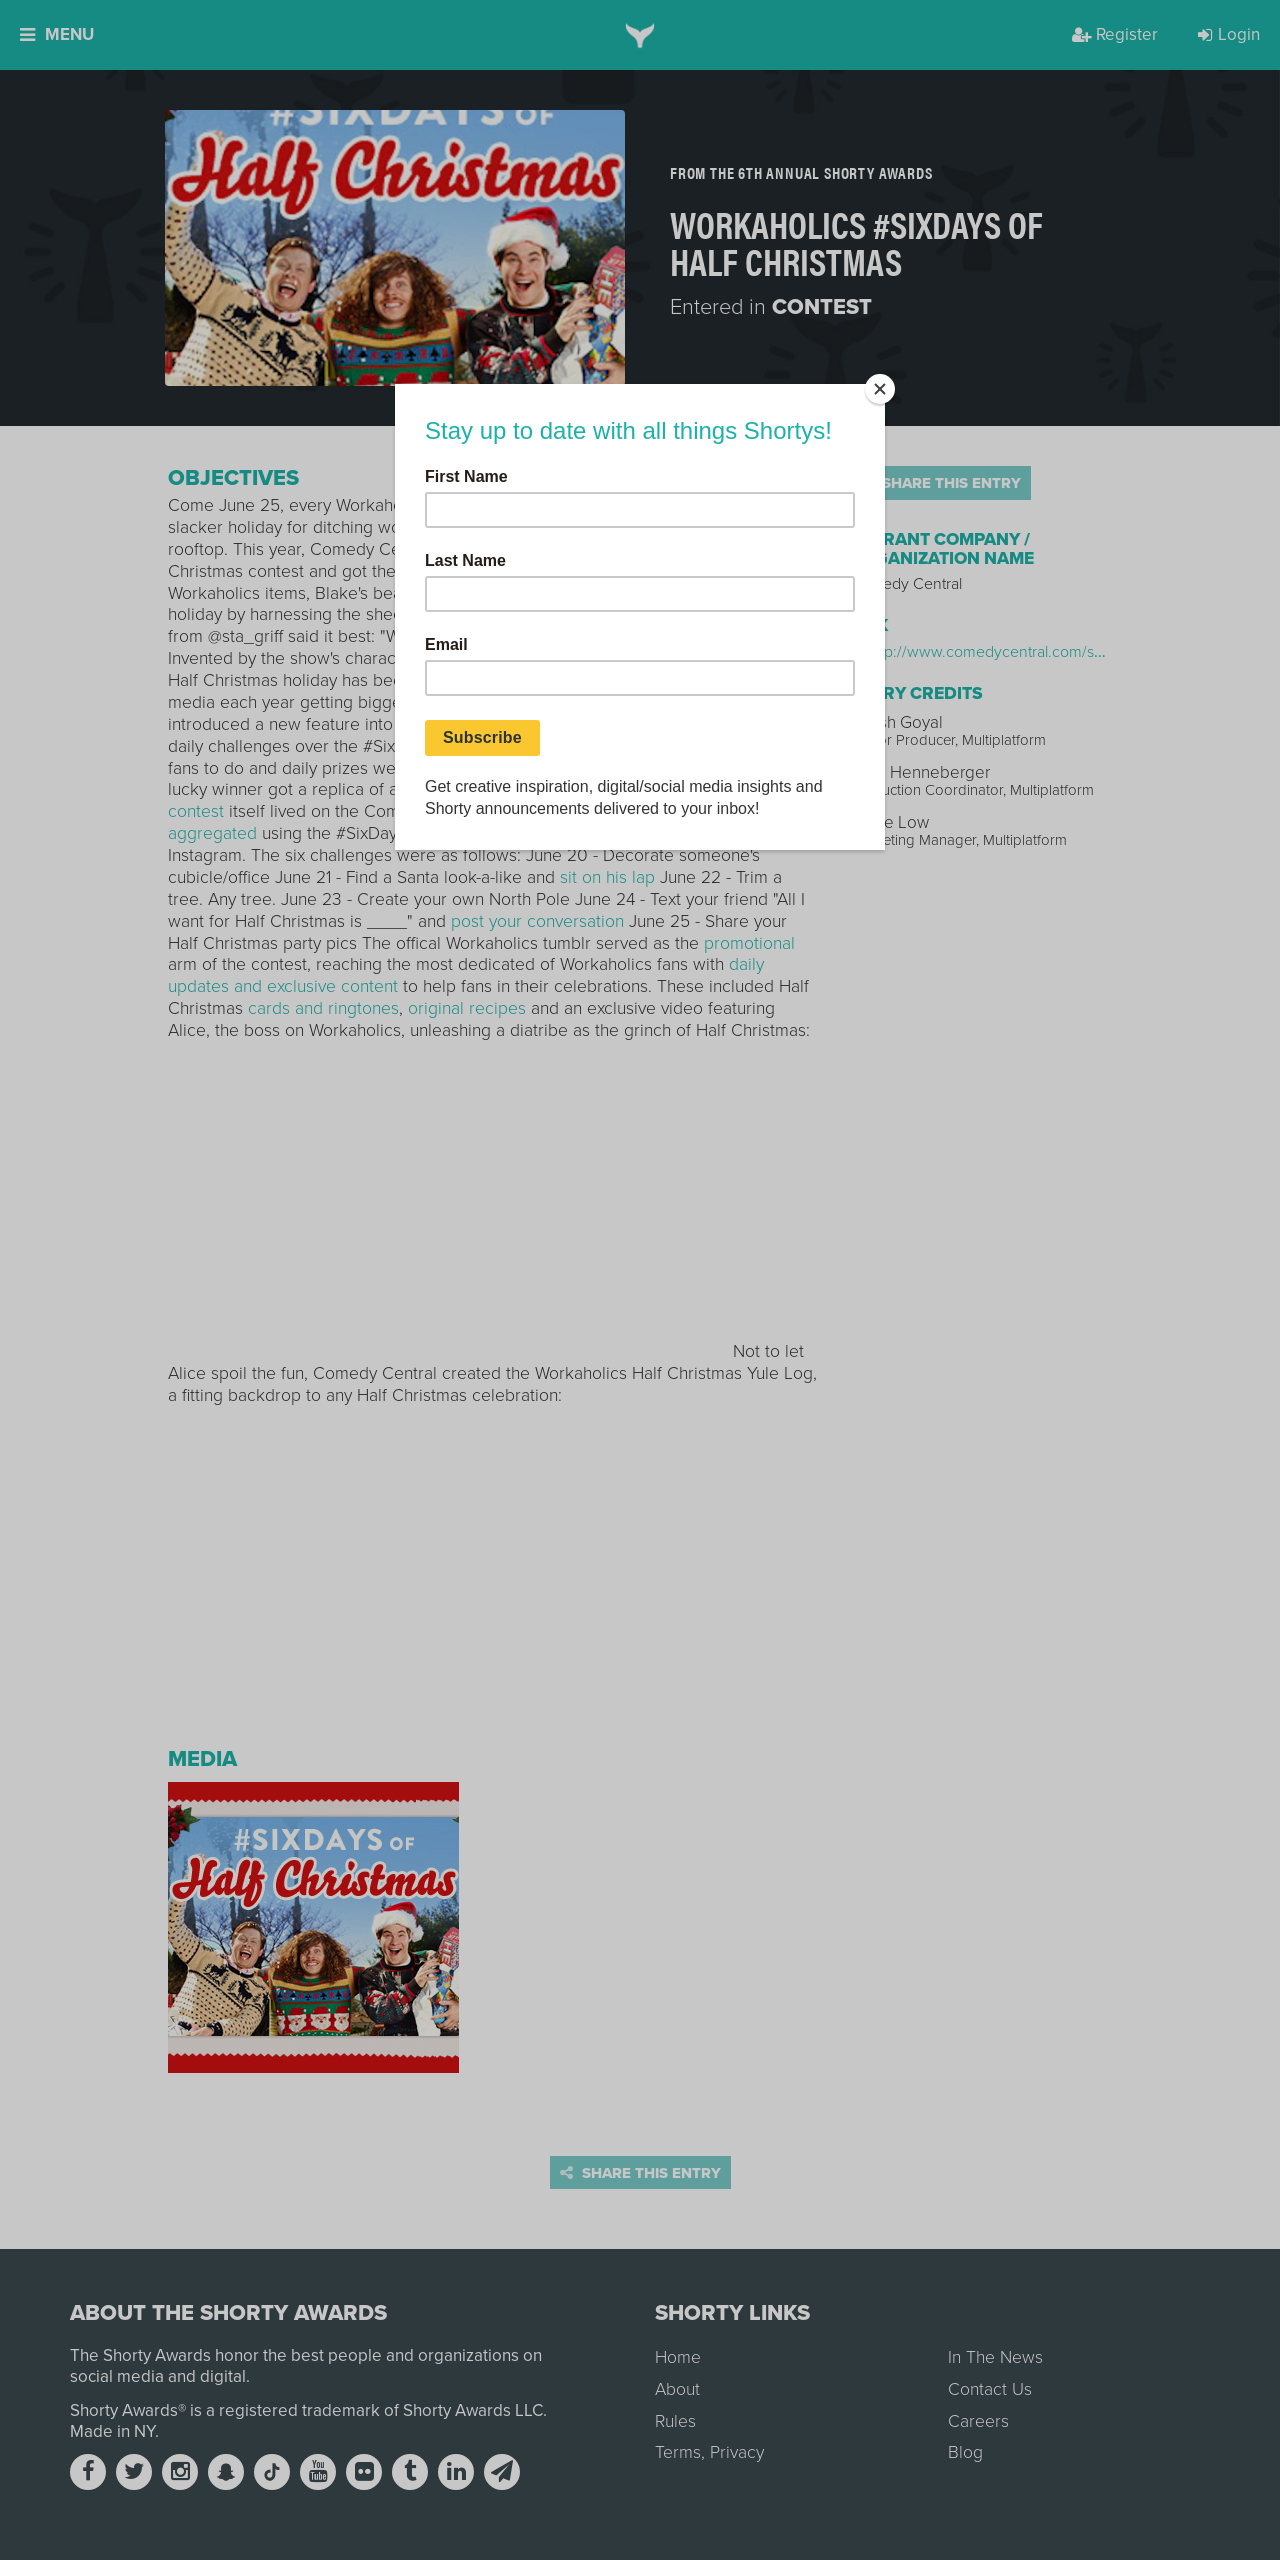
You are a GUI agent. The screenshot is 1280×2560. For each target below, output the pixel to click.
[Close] (880, 389)
